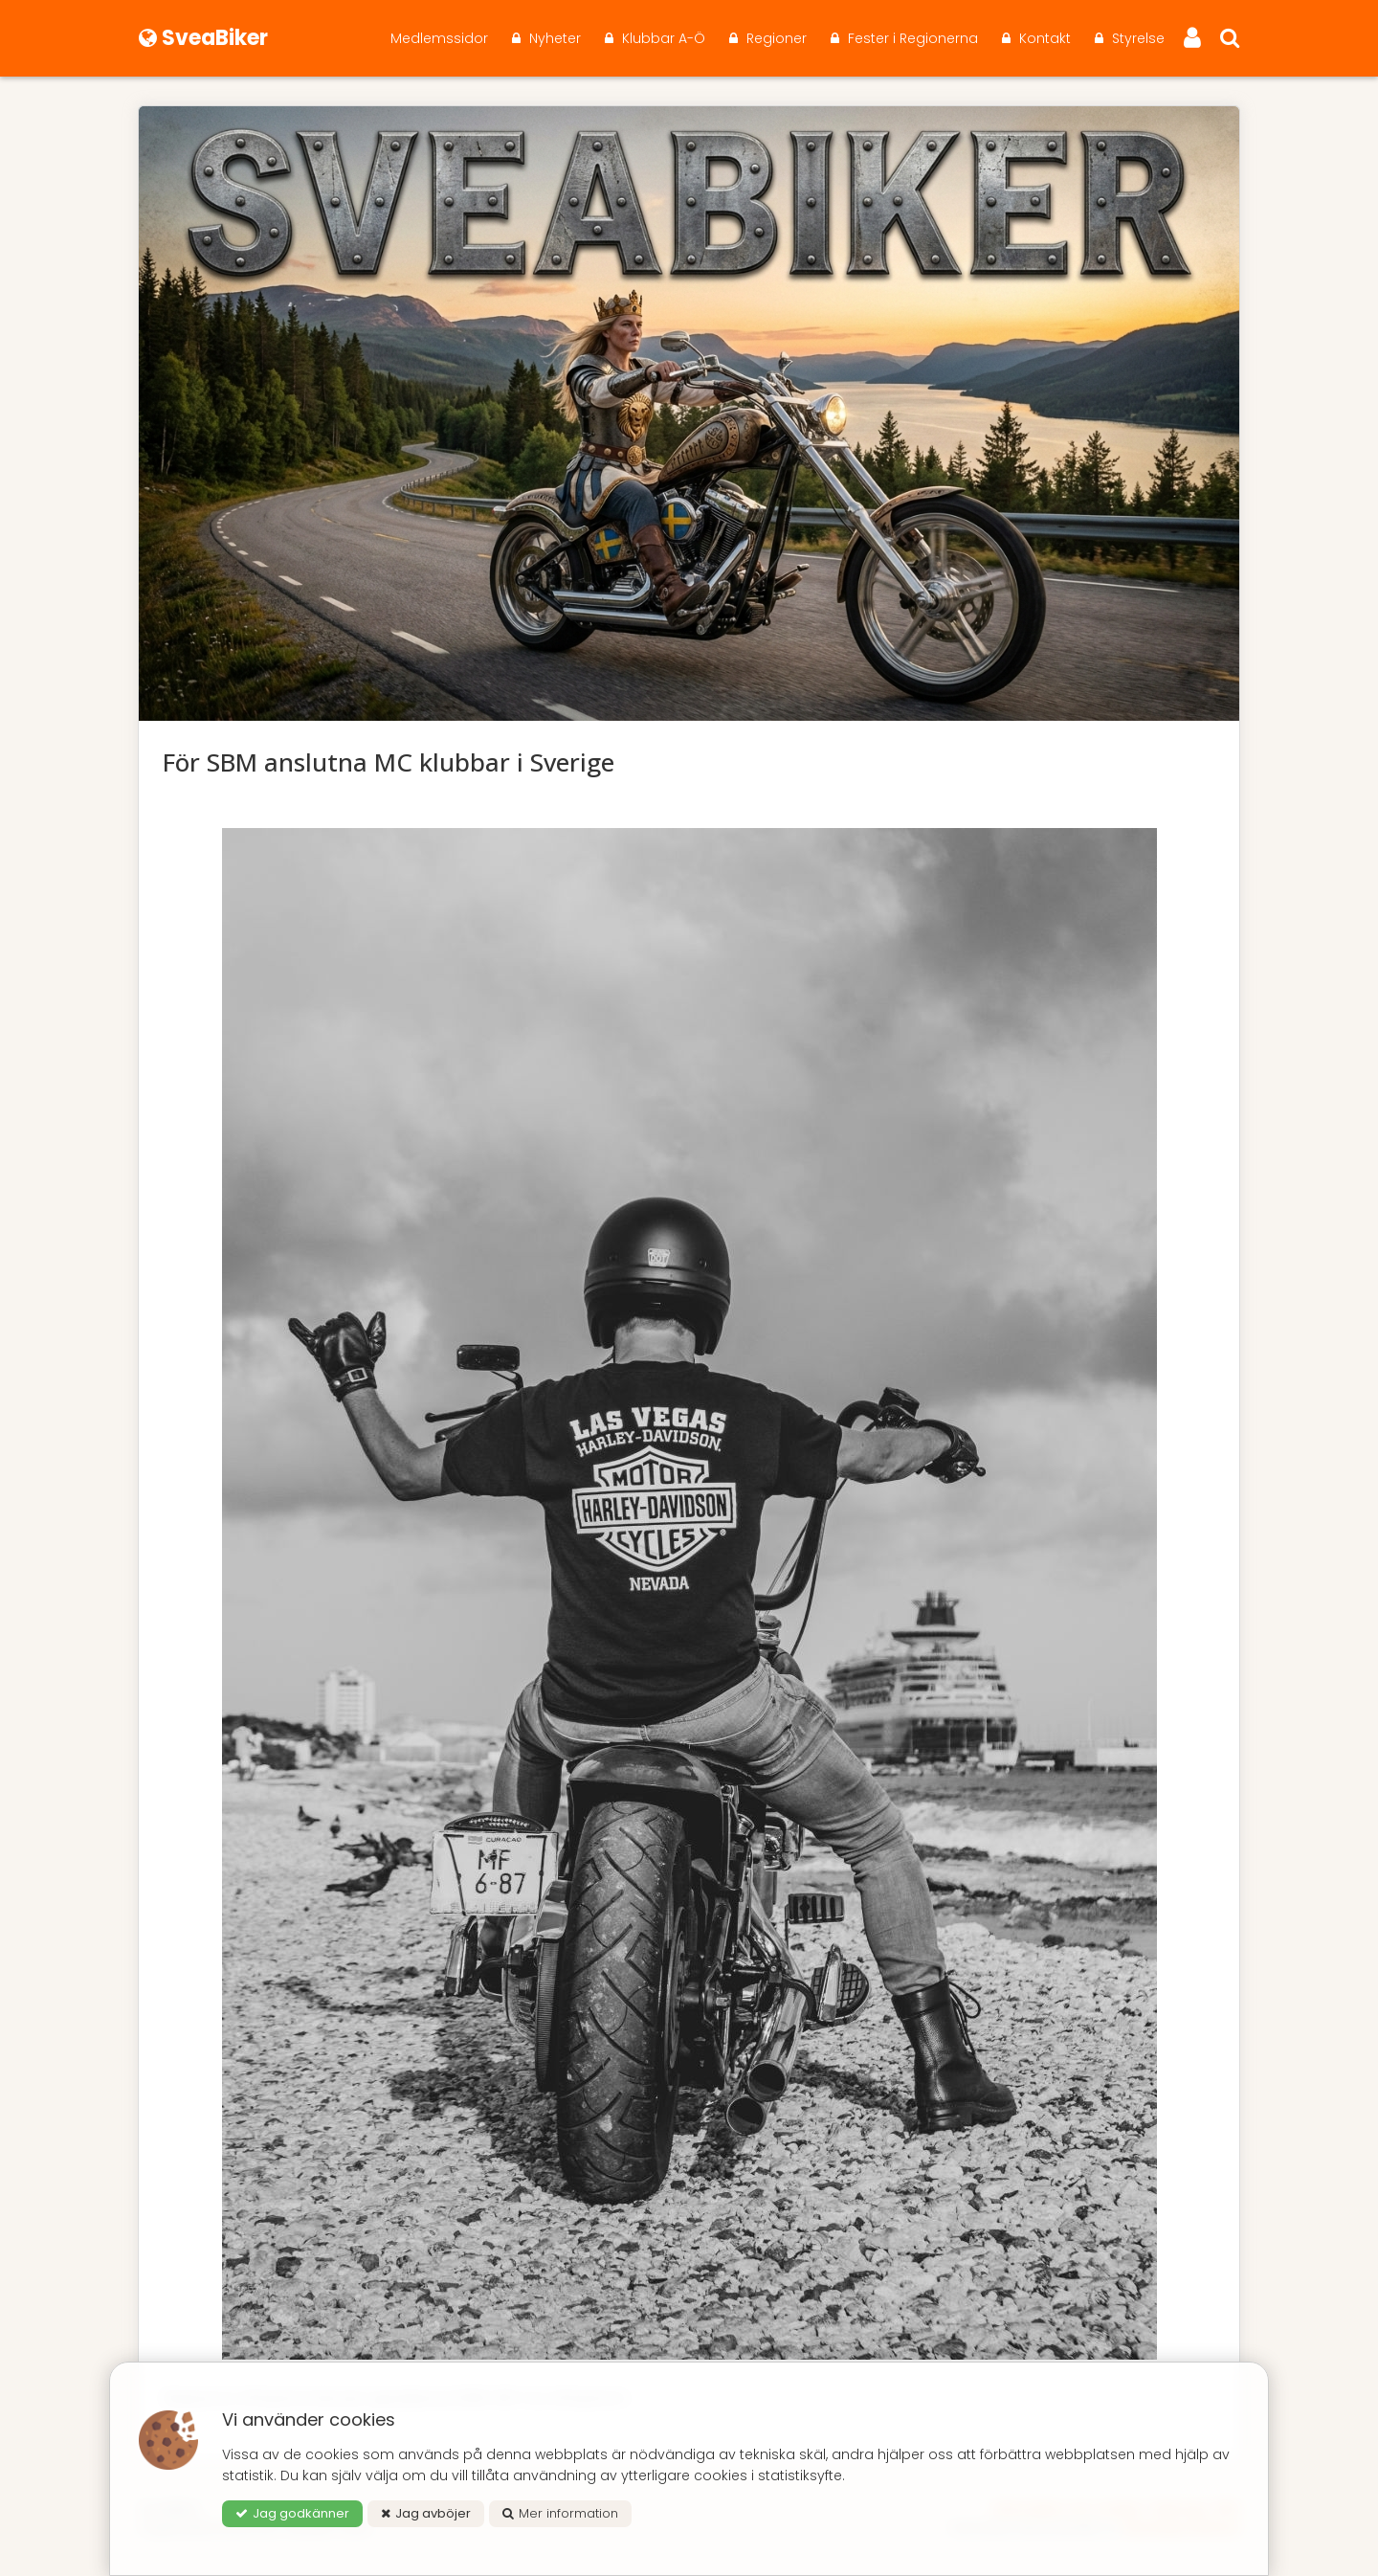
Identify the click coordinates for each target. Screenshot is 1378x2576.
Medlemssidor (439, 38)
